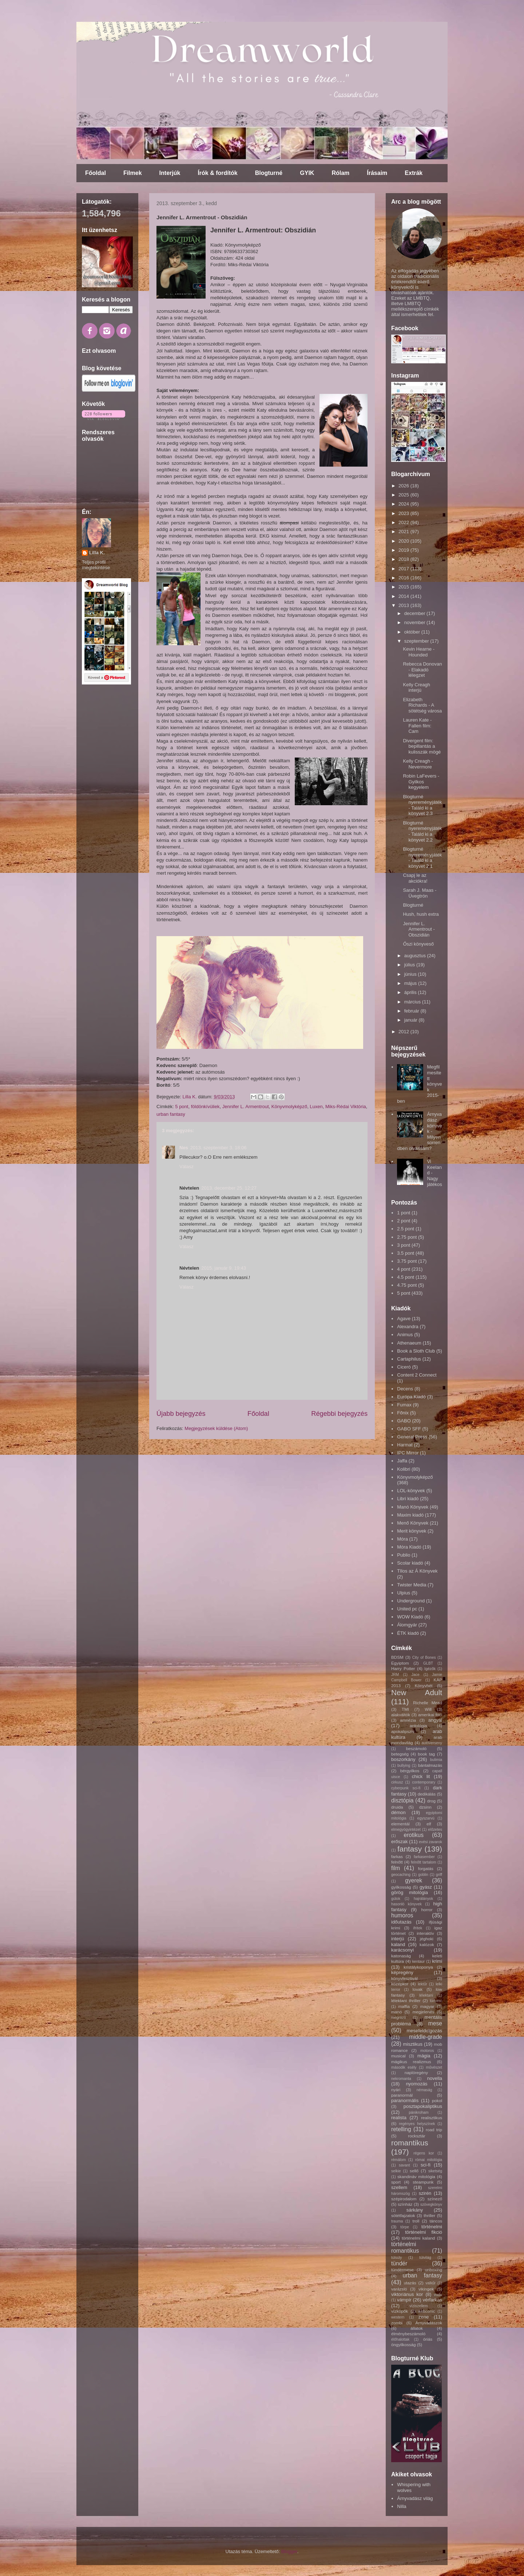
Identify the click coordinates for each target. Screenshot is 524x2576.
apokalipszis (402, 1731)
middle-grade (425, 2037)
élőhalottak (400, 2339)
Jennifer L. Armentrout (245, 1106)
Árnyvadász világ (415, 2498)
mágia (423, 2055)
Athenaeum (409, 1343)
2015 (404, 587)
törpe (404, 2227)
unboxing (433, 2269)
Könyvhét (424, 1685)
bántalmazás (430, 1765)
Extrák (413, 173)
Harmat (405, 1444)
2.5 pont (405, 1228)
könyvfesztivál (404, 1978)
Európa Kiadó (411, 1396)
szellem (399, 2187)
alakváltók (400, 1714)
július (410, 964)
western (397, 2317)
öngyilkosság (403, 2344)
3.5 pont (405, 1253)
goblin (423, 1875)
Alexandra (407, 1326)
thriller (429, 2215)
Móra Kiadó (409, 1547)
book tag (426, 1754)
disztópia (402, 1800)
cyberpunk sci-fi (405, 1788)
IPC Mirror (407, 1452)
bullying (403, 1766)
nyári (395, 2089)
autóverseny (431, 1743)
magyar (427, 2006)
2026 (404, 485)
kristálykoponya (418, 1967)
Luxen (316, 1106)
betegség (400, 1754)
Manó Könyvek (412, 1507)
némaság (424, 2090)
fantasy (409, 1849)
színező (435, 2198)
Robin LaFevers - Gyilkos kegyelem (421, 781)
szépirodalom (404, 2198)
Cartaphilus (409, 1359)
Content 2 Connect (416, 1375)
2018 (404, 559)
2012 (404, 1031)
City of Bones (424, 1658)
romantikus (409, 2142)
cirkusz (397, 1782)
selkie (396, 2171)
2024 (404, 504)
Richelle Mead (427, 1702)
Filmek (132, 173)
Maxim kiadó (410, 1515)
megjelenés (423, 2011)
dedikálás (427, 1794)
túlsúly (396, 2258)
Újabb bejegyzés (180, 1413)
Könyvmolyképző (289, 1106)
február (412, 1011)
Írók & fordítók (217, 173)
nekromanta (401, 2079)
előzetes (435, 1830)
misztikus (412, 2044)
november (415, 622)
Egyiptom (400, 1663)
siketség (435, 2171)
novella (434, 2078)
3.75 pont (407, 1261)
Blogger (289, 2551)
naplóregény (416, 2072)
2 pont (403, 1220)
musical (398, 2055)
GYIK (307, 173)
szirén (425, 2193)
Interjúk (169, 173)
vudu (438, 2295)
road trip (434, 2129)
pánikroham (418, 2112)
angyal (435, 1720)
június (411, 974)
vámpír (404, 2300)
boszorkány (403, 1759)
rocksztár (416, 2135)
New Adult (416, 1692)
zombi (396, 2322)
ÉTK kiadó (408, 1633)
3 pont (403, 1245)
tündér (399, 2263)
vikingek (426, 2289)
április (411, 992)
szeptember (417, 641)
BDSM (397, 1657)
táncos (436, 2220)
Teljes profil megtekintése (96, 564)
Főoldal (95, 173)
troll (415, 2220)
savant (404, 2165)
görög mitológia (409, 1892)
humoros (402, 1915)
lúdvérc (436, 2001)
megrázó (398, 2018)
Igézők (430, 1669)
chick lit (421, 1776)
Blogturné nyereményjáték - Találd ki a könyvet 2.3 (422, 805)
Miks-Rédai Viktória (345, 1106)
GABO (404, 1420)
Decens (405, 1388)
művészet (434, 2067)
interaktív (425, 1933)
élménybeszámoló (408, 2333)
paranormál (402, 2095)
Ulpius (403, 1592)
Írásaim (377, 173)
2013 (404, 605)
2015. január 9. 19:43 (223, 1268)
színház (405, 2204)
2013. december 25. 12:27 (229, 1188)
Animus (405, 1334)
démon (398, 1812)
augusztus (415, 955)
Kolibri (403, 1469)
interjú (397, 1938)
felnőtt (397, 1862)
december (415, 613)
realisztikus (431, 2117)
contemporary (424, 1782)
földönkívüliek (205, 1106)
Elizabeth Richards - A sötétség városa (422, 705)
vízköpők (399, 2311)
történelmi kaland (418, 2238)
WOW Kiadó (410, 1617)
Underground (411, 1600)
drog (431, 1800)
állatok (416, 2328)
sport (396, 2182)
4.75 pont (407, 1285)
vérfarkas (432, 2300)
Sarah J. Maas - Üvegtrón (419, 893)
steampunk (423, 2182)
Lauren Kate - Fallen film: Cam (417, 725)
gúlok (395, 1899)
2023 (404, 513)
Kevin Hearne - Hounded (418, 652)
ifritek (417, 1928)
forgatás (425, 1868)
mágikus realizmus (411, 2061)
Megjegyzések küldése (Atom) (216, 1428)
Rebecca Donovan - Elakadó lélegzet (422, 669)
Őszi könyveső (418, 944)
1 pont (403, 1212)
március (413, 1002)
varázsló (399, 2289)
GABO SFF (409, 1428)
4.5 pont (405, 1277)
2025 (404, 495)
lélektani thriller (406, 2000)
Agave (403, 1318)
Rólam (340, 173)
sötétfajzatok (403, 2215)
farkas (397, 1856)
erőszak (399, 1841)
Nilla (401, 2506)
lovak (417, 1989)
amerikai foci (430, 1714)
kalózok (427, 1944)
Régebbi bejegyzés (339, 1413)
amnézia (408, 1720)
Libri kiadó (407, 1498)
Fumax (404, 1404)
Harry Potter (403, 1668)
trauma (397, 2221)
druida (397, 1807)
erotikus (414, 1835)
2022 (404, 522)
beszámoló (416, 1748)
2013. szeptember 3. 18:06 (218, 1147)
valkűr (430, 2283)
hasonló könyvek (406, 1904)
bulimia (436, 1760)
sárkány (414, 2210)
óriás (427, 2339)
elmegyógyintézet (406, 1830)
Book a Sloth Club (416, 1351)
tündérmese (402, 2269)
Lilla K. (97, 552)
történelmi (431, 2226)
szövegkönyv (431, 2204)
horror (427, 1909)
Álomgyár (407, 1625)
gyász (426, 1887)
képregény (402, 1972)
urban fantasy (170, 1114)
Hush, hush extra (420, 914)
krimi (437, 1961)
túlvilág (425, 2258)
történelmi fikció (423, 2232)
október (412, 632)
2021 (404, 531)
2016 (404, 577)
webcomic (426, 2311)
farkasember (424, 1857)
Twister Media (411, 1584)
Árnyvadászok (429, 2322)
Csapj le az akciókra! (415, 878)
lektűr (422, 1984)
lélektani (426, 1995)
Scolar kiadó (410, 1563)
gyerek (413, 1880)
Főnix (403, 1412)
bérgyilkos (410, 1770)
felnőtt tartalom (423, 1862)
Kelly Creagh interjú (416, 687)
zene (423, 2317)
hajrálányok (423, 1899)
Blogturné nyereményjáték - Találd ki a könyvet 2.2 (422, 831)
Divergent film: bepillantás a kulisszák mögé (422, 746)
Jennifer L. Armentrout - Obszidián (418, 929)
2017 (404, 568)
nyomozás (416, 2083)
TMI (405, 1709)
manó (396, 2011)
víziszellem (418, 2306)
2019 (404, 550)
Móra (402, 1539)
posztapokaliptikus (423, 2106)
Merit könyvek (411, 1531)
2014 (404, 596)
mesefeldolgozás (424, 2030)
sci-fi (425, 2165)
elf (428, 1823)
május (411, 983)
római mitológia (428, 2160)
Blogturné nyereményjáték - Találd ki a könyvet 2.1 (422, 857)
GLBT (428, 1663)
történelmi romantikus (405, 2247)
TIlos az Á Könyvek (417, 1571)
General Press (412, 1436)
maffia (404, 2006)
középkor (399, 1983)
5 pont (181, 1106)
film (395, 1868)
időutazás (401, 1922)
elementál (400, 1823)
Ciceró (404, 1367)
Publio (403, 1555)
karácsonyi (402, 1950)
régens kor (423, 2153)
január (411, 1020)
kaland (398, 1944)
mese (435, 2023)
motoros (427, 2051)
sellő (414, 2170)
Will (428, 1709)
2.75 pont (407, 1237)
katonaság (401, 1955)
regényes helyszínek (417, 2124)
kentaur (418, 1962)
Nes (183, 1147)
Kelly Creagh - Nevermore (418, 764)
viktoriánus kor (407, 2294)
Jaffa (402, 1460)
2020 (404, 541)
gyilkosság (401, 1887)
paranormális (404, 2100)
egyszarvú (425, 1818)
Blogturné (269, 173)
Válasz (186, 1166)
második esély (404, 2067)
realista (398, 2117)
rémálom (398, 2160)
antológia (418, 1725)
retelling (401, 2129)
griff (439, 1875)
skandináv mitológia (416, 2176)
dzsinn (425, 1807)
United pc (407, 1609)
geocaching (400, 1875)
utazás (410, 2282)
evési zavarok (430, 1842)
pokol (437, 2100)
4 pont (403, 1269)
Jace (416, 1675)
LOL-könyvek (411, 1490)
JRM (395, 1675)
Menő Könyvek (412, 1523)
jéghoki (426, 1938)
